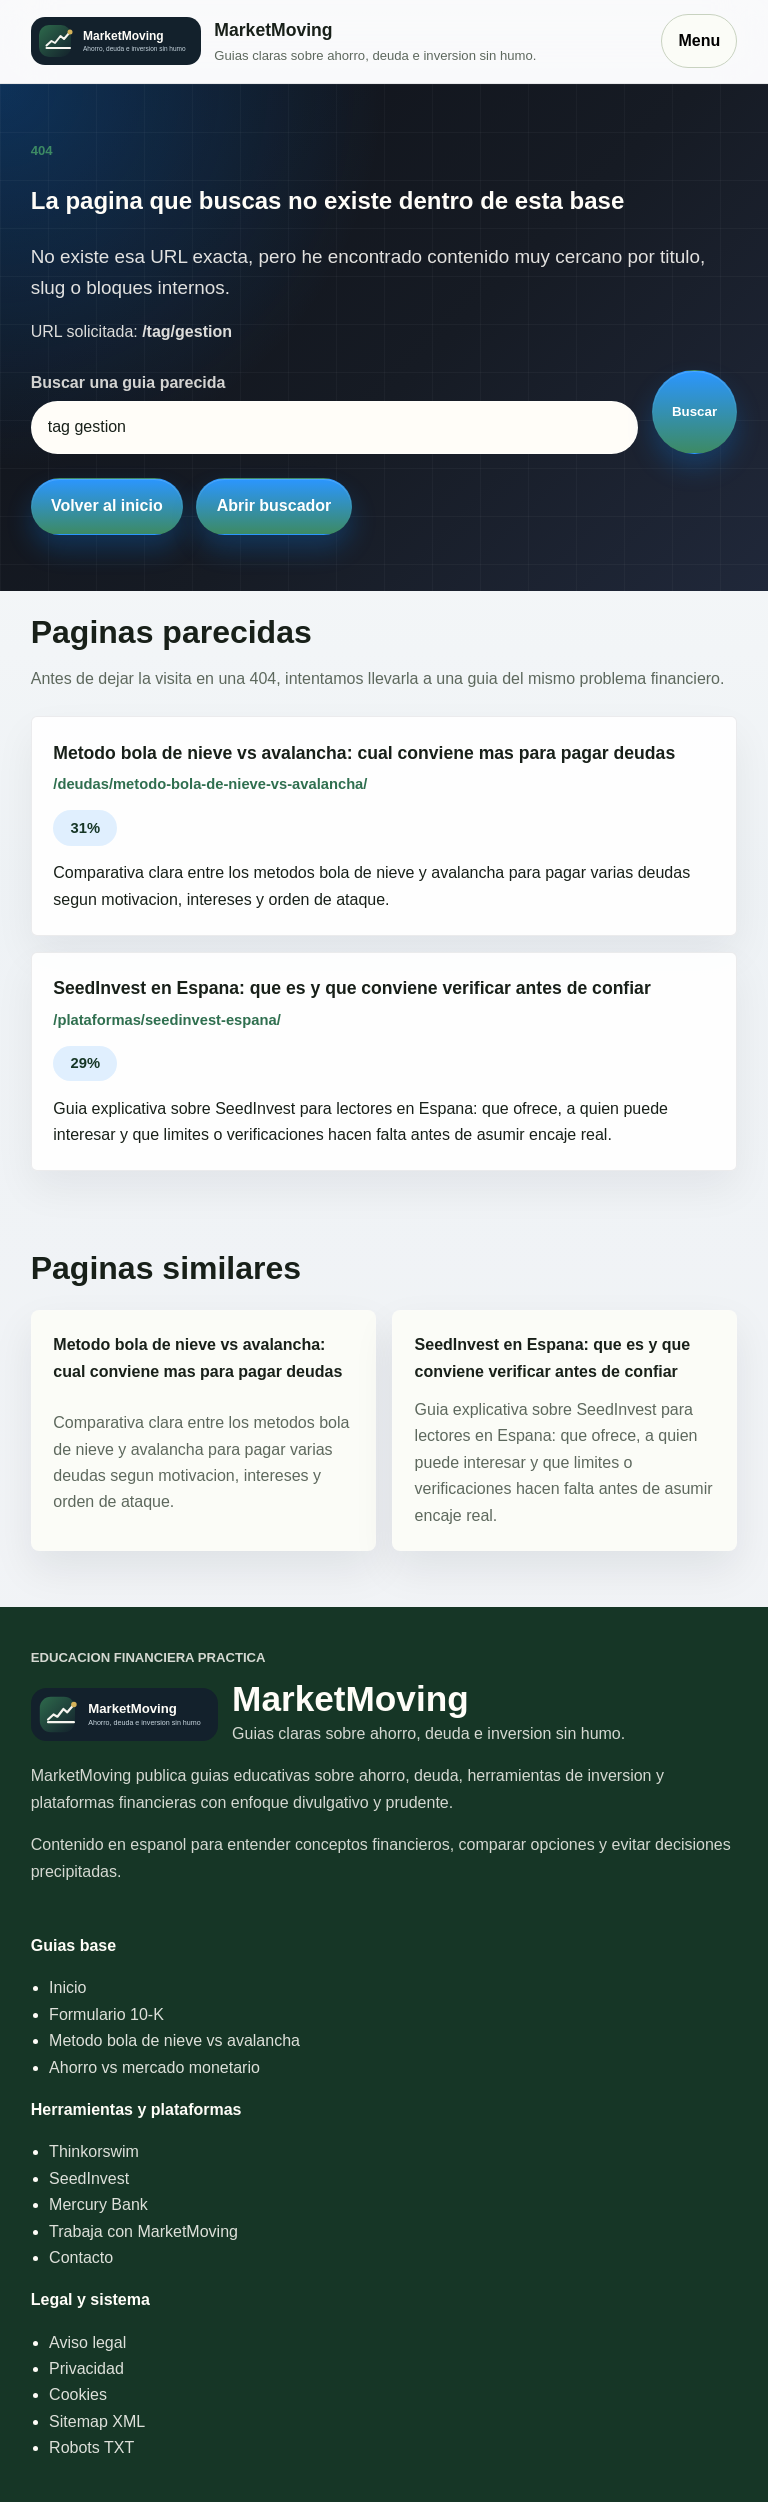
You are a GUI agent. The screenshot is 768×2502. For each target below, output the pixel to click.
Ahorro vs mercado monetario (154, 2067)
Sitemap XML (97, 2421)
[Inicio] (336, 41)
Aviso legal (87, 2342)
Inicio (67, 1987)
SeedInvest (89, 2178)
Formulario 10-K (106, 2014)
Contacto (81, 2257)
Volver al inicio (107, 505)
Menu (699, 40)
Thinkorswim (94, 2151)
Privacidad (86, 2368)
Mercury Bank (98, 2204)
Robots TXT (91, 2447)
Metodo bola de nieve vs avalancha (174, 2040)
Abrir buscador (274, 505)
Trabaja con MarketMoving (143, 2231)
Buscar (694, 411)
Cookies (78, 2394)
